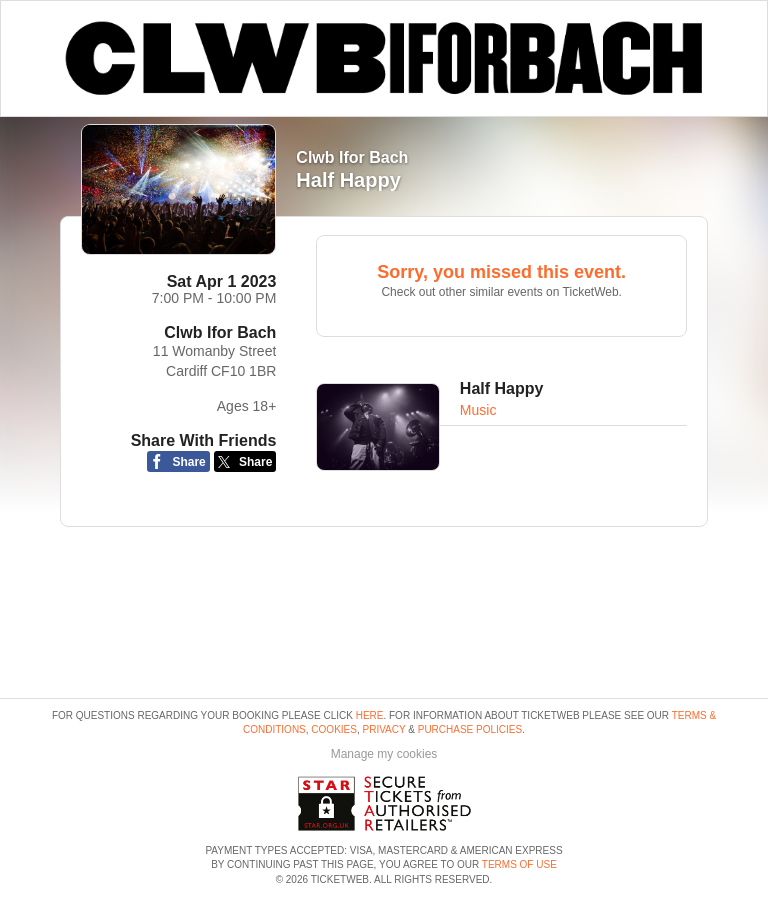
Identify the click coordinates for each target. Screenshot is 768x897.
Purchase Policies (470, 729)
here (370, 715)
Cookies (334, 729)
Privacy (384, 729)
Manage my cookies (384, 754)
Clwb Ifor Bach (220, 332)
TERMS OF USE (519, 864)
